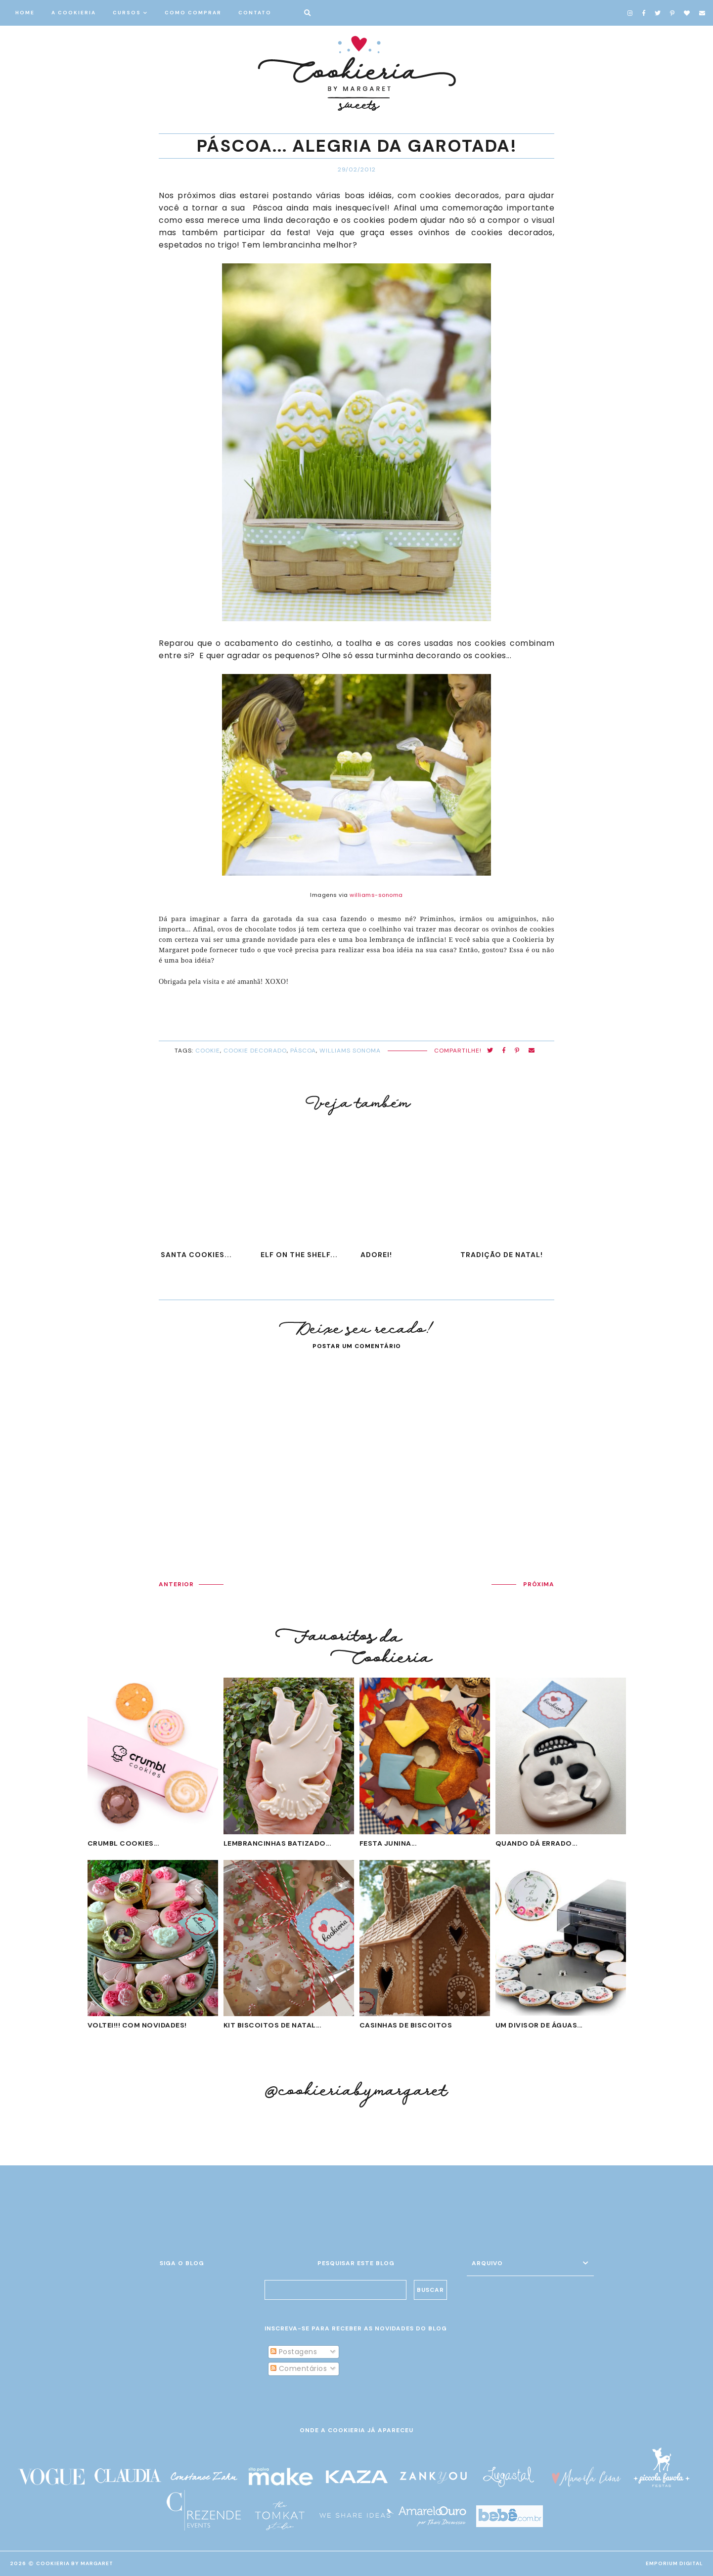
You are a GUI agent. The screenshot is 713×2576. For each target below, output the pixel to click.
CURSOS (127, 12)
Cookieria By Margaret (74, 2563)
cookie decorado (255, 1051)
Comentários (298, 2368)
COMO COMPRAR (193, 12)
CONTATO (254, 12)
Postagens (293, 2352)
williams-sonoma (376, 895)
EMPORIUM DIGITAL (674, 2563)
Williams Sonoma (350, 1051)
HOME (25, 12)
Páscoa (303, 1051)
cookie (207, 1051)
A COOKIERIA (73, 12)
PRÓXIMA (538, 1584)
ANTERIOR (176, 1584)
